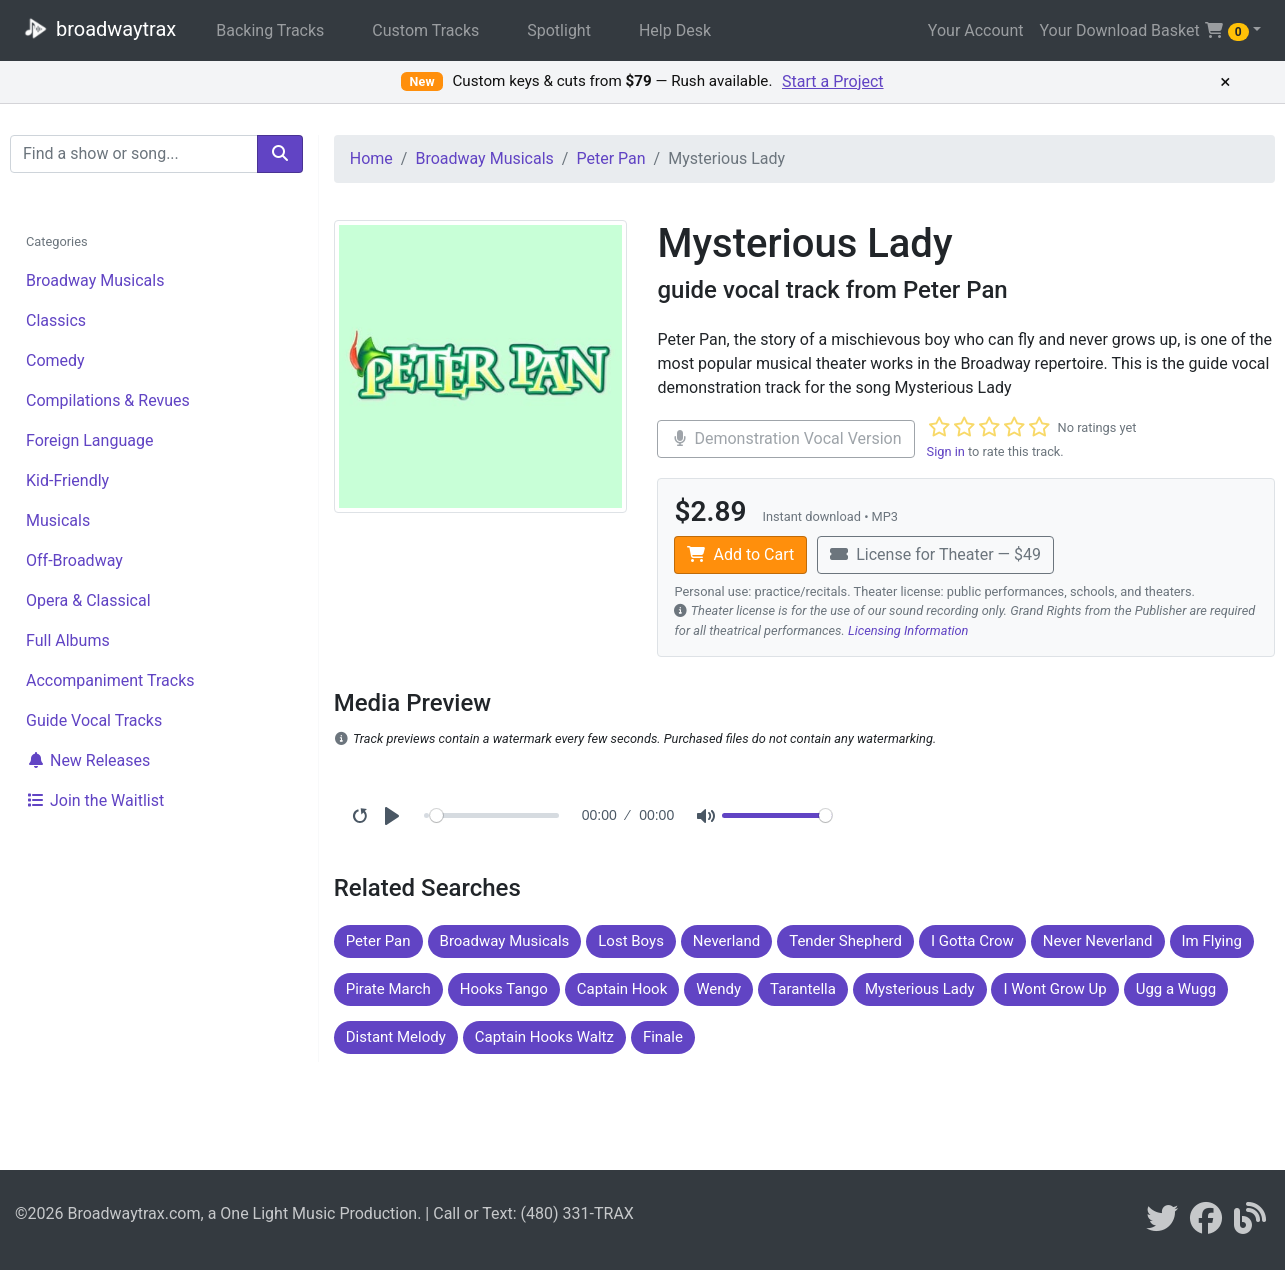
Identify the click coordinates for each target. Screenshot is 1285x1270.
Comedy (55, 360)
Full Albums (68, 640)
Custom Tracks (425, 30)
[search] (280, 154)
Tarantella (803, 989)
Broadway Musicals (95, 280)
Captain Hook (622, 989)
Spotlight (559, 30)
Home (371, 158)
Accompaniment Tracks (110, 680)
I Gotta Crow (972, 941)
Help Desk (675, 30)
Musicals (58, 520)
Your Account (976, 30)
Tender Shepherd (845, 941)
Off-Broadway (74, 560)
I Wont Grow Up (1054, 989)
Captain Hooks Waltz (544, 1037)
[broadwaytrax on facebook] (1206, 1224)
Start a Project (833, 81)
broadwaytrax (96, 28)
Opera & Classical (88, 600)
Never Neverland (1098, 941)
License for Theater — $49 (935, 554)
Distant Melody (396, 1037)
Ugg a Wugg (1176, 989)
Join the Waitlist (95, 800)
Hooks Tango (504, 989)
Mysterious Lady (920, 989)
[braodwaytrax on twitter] (1162, 1224)
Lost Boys (631, 941)
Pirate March (388, 989)
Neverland (726, 941)
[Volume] (777, 815)
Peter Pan (610, 158)
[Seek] (494, 815)
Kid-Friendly (67, 480)
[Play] (392, 816)
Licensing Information (908, 630)
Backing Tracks (270, 30)
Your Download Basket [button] (1143, 31)
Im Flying (1212, 941)
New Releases (88, 760)
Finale (663, 1037)
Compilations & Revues (108, 400)
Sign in (946, 451)
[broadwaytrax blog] (1250, 1224)
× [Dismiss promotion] (1225, 82)
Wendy (718, 989)
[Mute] (706, 816)
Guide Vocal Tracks (94, 720)
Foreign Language (89, 440)
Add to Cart (740, 554)
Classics (56, 320)
